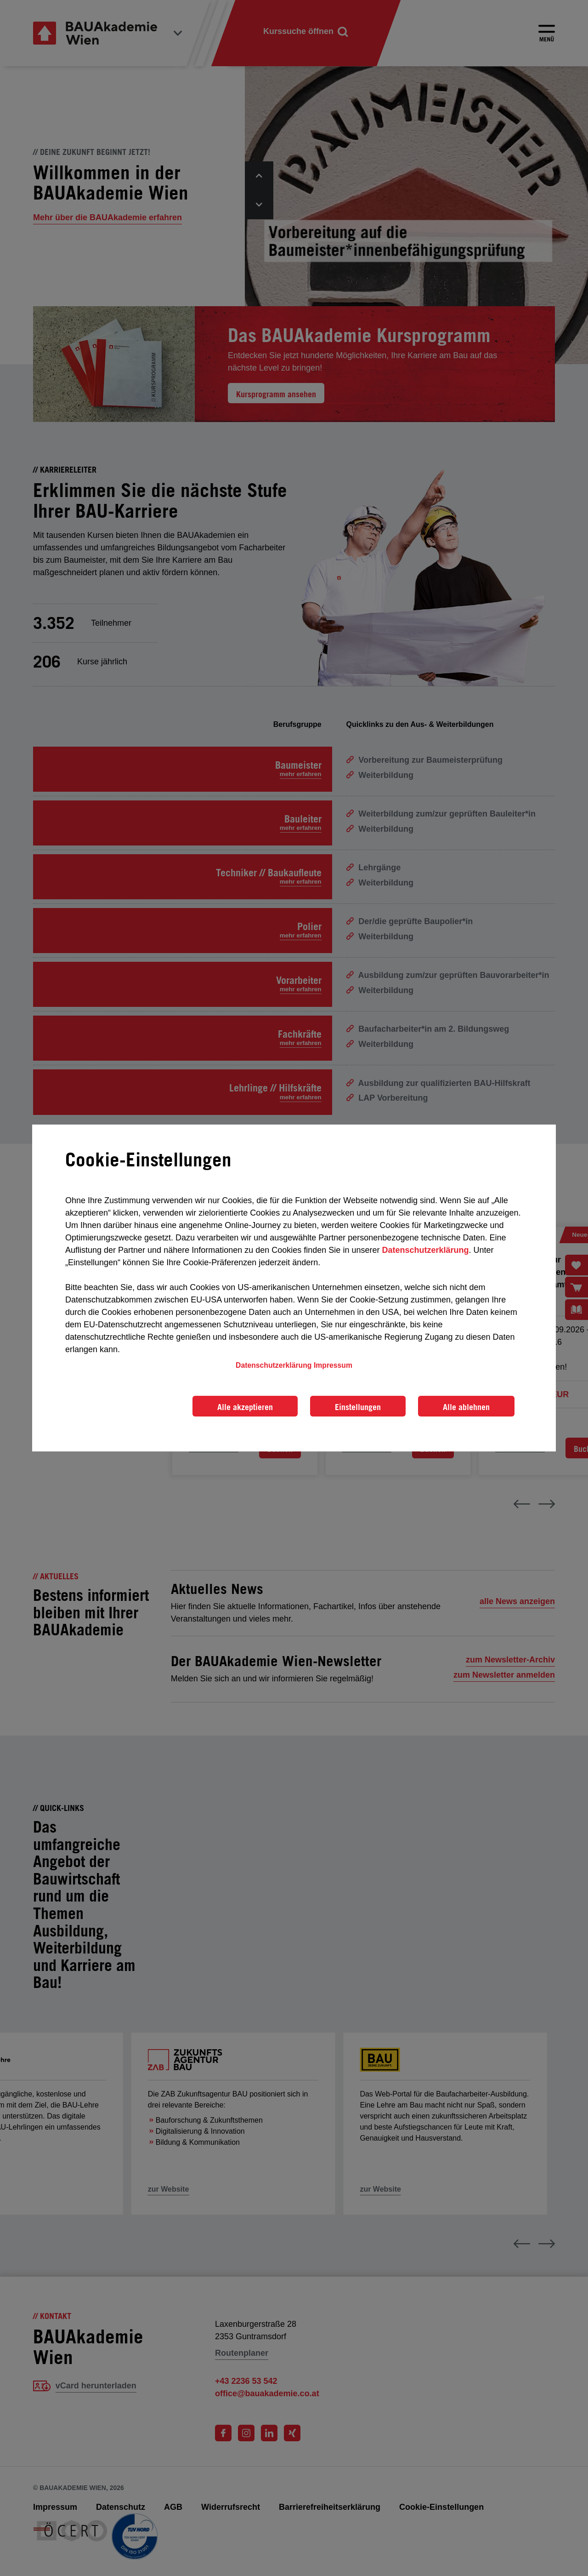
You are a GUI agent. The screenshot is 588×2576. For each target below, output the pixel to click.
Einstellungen (358, 1407)
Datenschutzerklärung (425, 1250)
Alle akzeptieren (245, 1407)
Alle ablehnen (466, 1407)
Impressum (333, 1365)
